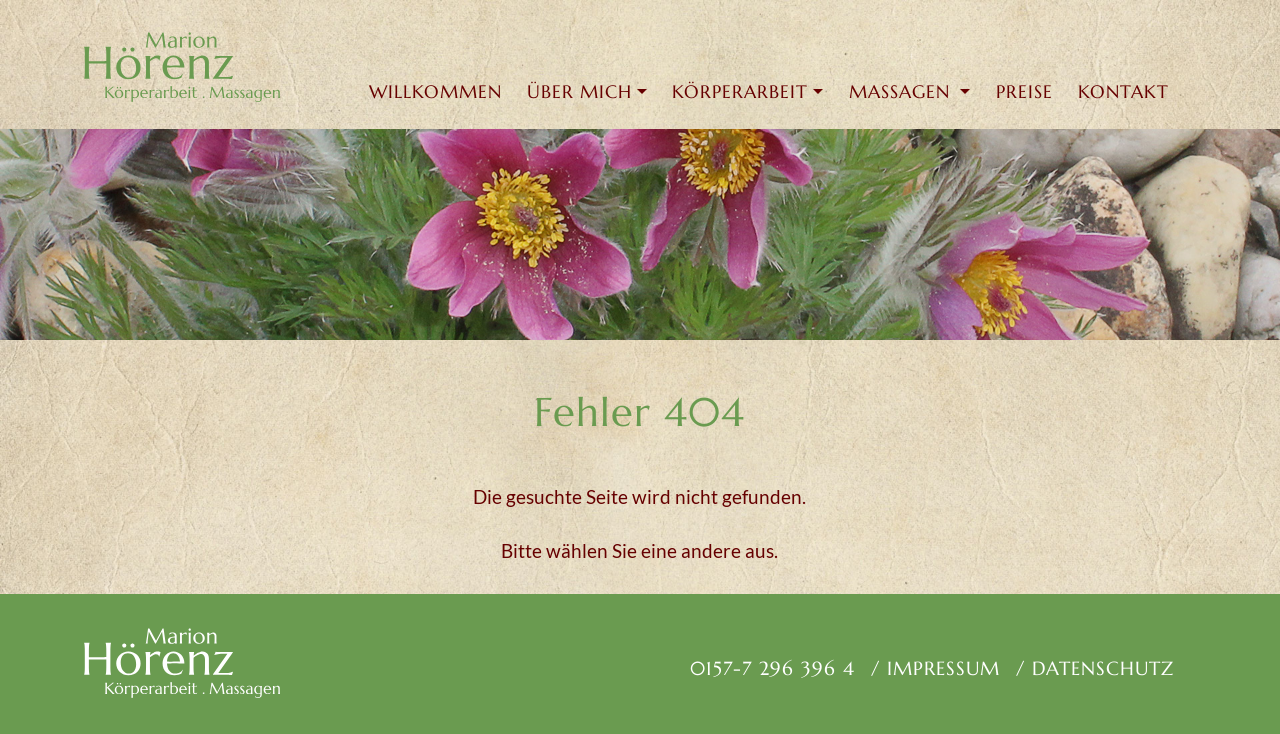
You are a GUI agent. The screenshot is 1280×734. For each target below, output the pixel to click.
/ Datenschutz (1095, 668)
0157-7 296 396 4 (769, 668)
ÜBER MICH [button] (579, 92)
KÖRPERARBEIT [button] (740, 92)
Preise (1024, 92)
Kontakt (1123, 92)
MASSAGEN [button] (902, 92)
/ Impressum (935, 668)
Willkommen (435, 92)
